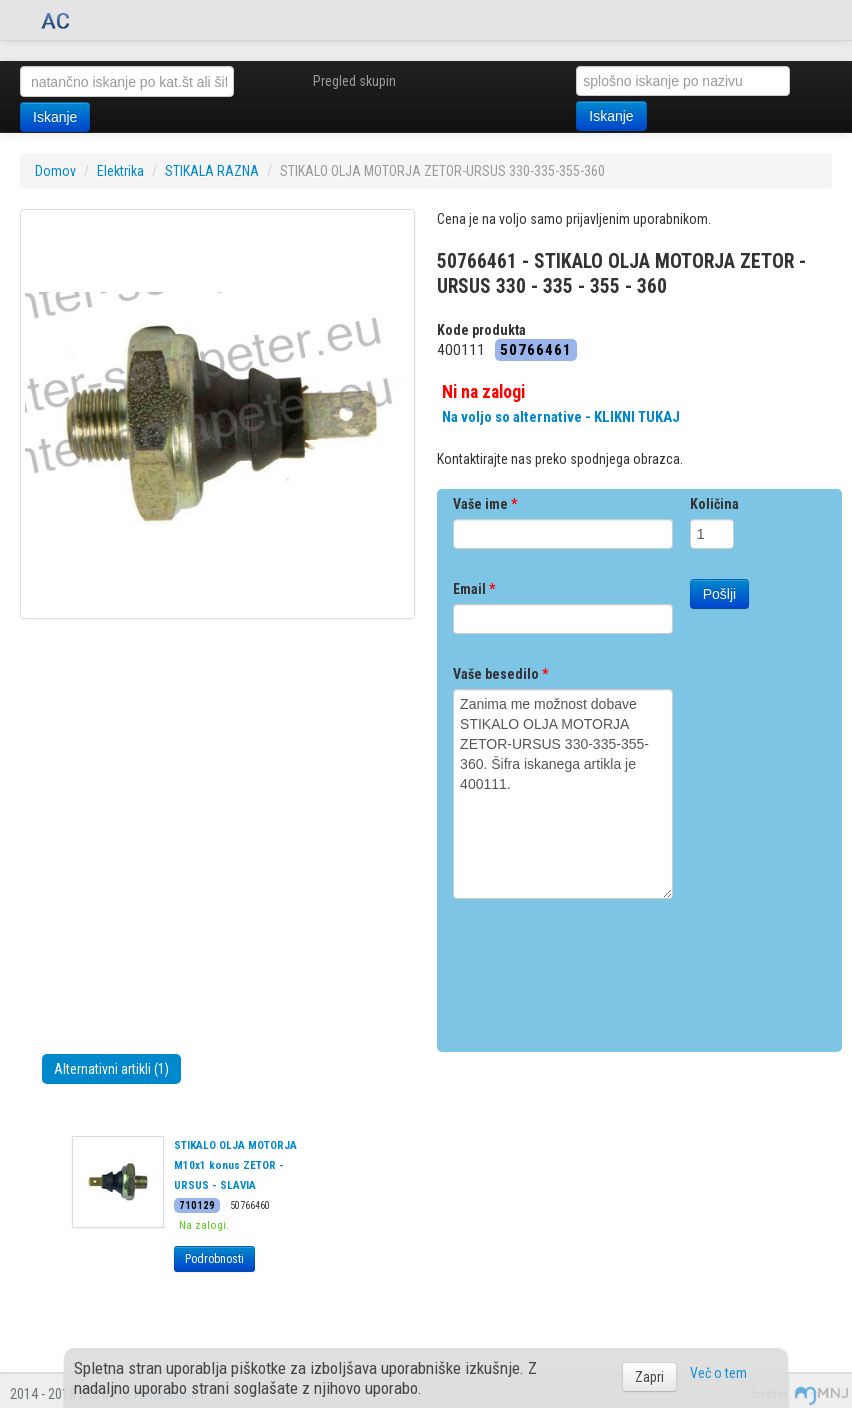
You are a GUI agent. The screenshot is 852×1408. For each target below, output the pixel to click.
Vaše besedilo (500, 674)
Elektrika (120, 171)
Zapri (649, 1377)
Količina (714, 504)
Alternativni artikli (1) (111, 1069)
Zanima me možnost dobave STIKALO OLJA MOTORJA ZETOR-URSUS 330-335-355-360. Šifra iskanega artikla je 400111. (563, 794)
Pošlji (719, 594)
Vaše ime (485, 504)
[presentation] (605, 968)
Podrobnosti (214, 1259)
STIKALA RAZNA (212, 171)
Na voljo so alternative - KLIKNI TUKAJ (561, 417)
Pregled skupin (354, 81)
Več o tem (718, 1373)
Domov (55, 171)
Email (474, 589)
